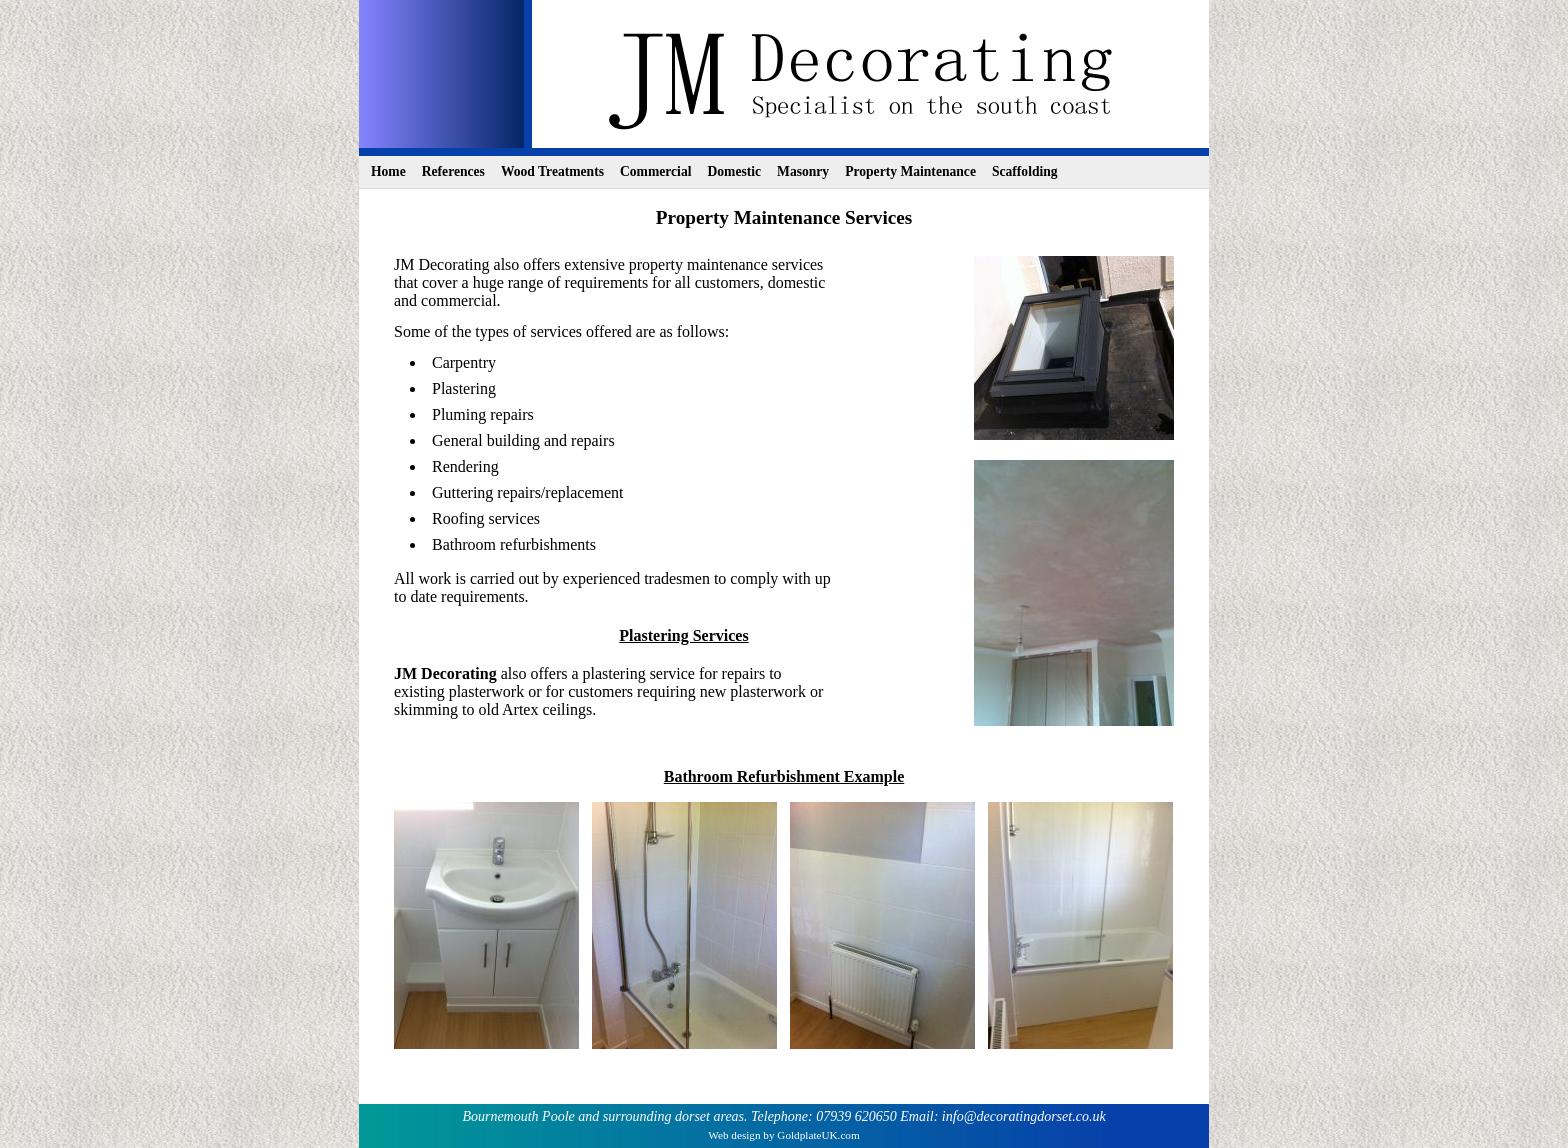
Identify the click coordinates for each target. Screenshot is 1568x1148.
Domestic (734, 171)
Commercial (655, 171)
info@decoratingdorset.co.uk (1024, 1116)
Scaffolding (1025, 171)
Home (388, 171)
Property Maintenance (910, 171)
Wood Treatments (552, 171)
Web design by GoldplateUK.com (783, 1135)
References (453, 171)
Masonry (803, 171)
